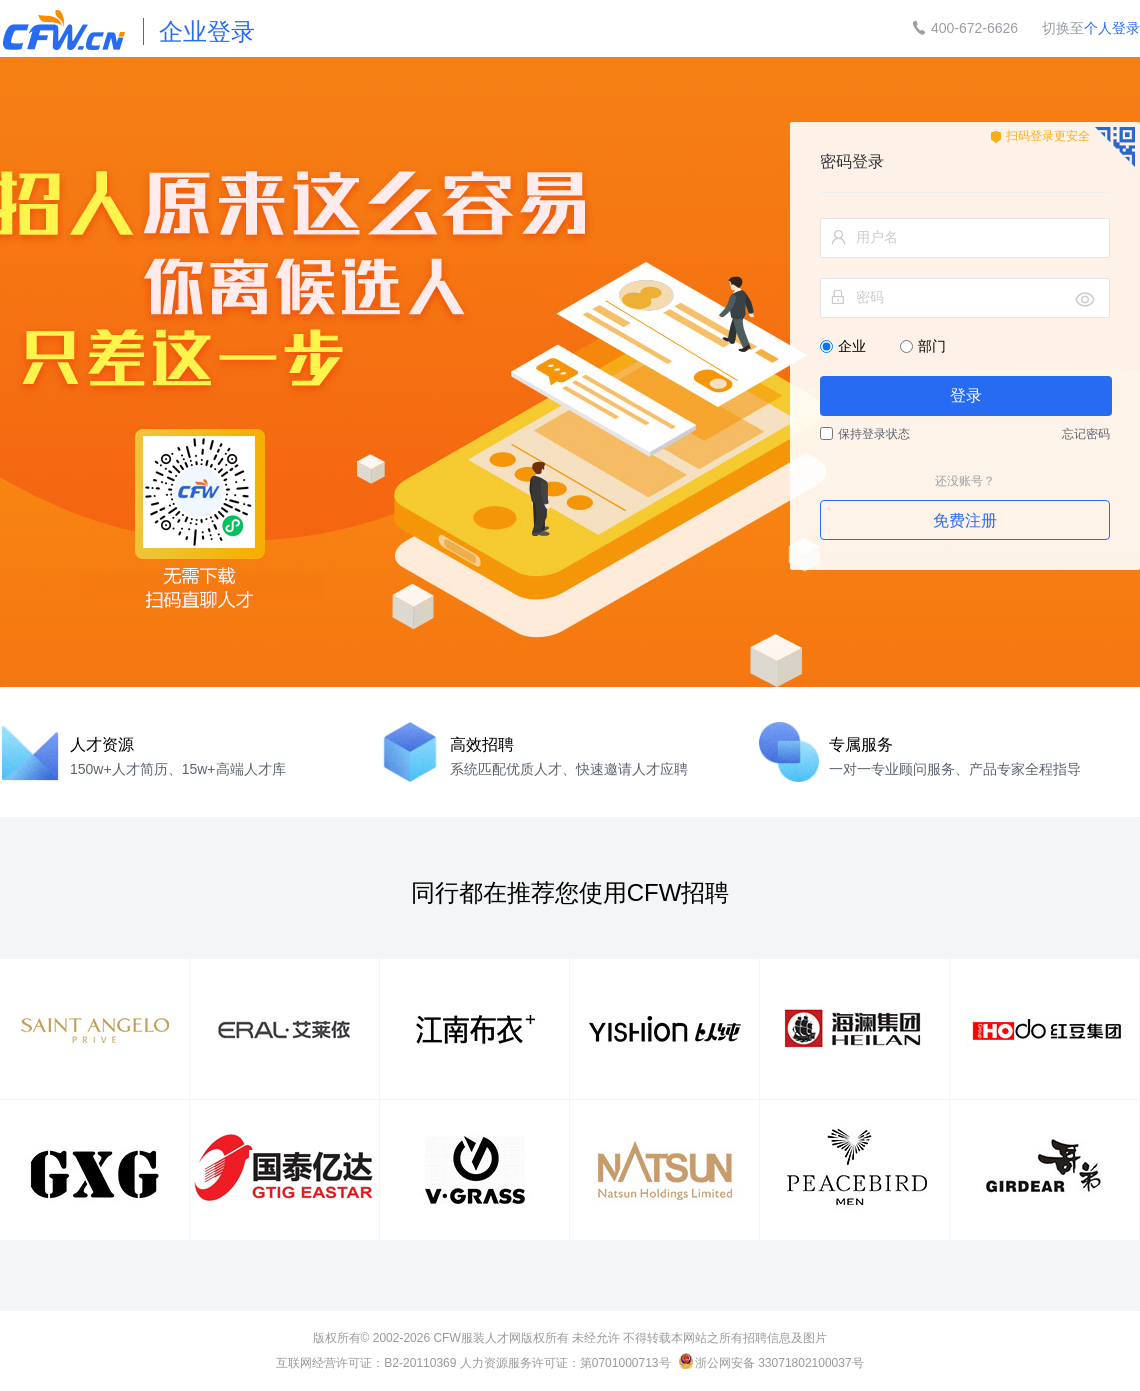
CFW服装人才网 (476, 1338)
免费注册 (965, 520)
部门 (923, 346)
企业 (845, 346)
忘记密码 (1086, 434)
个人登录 (1112, 28)
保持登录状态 (865, 434)
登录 (966, 395)
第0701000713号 (625, 1363)
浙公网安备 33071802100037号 (771, 1363)
